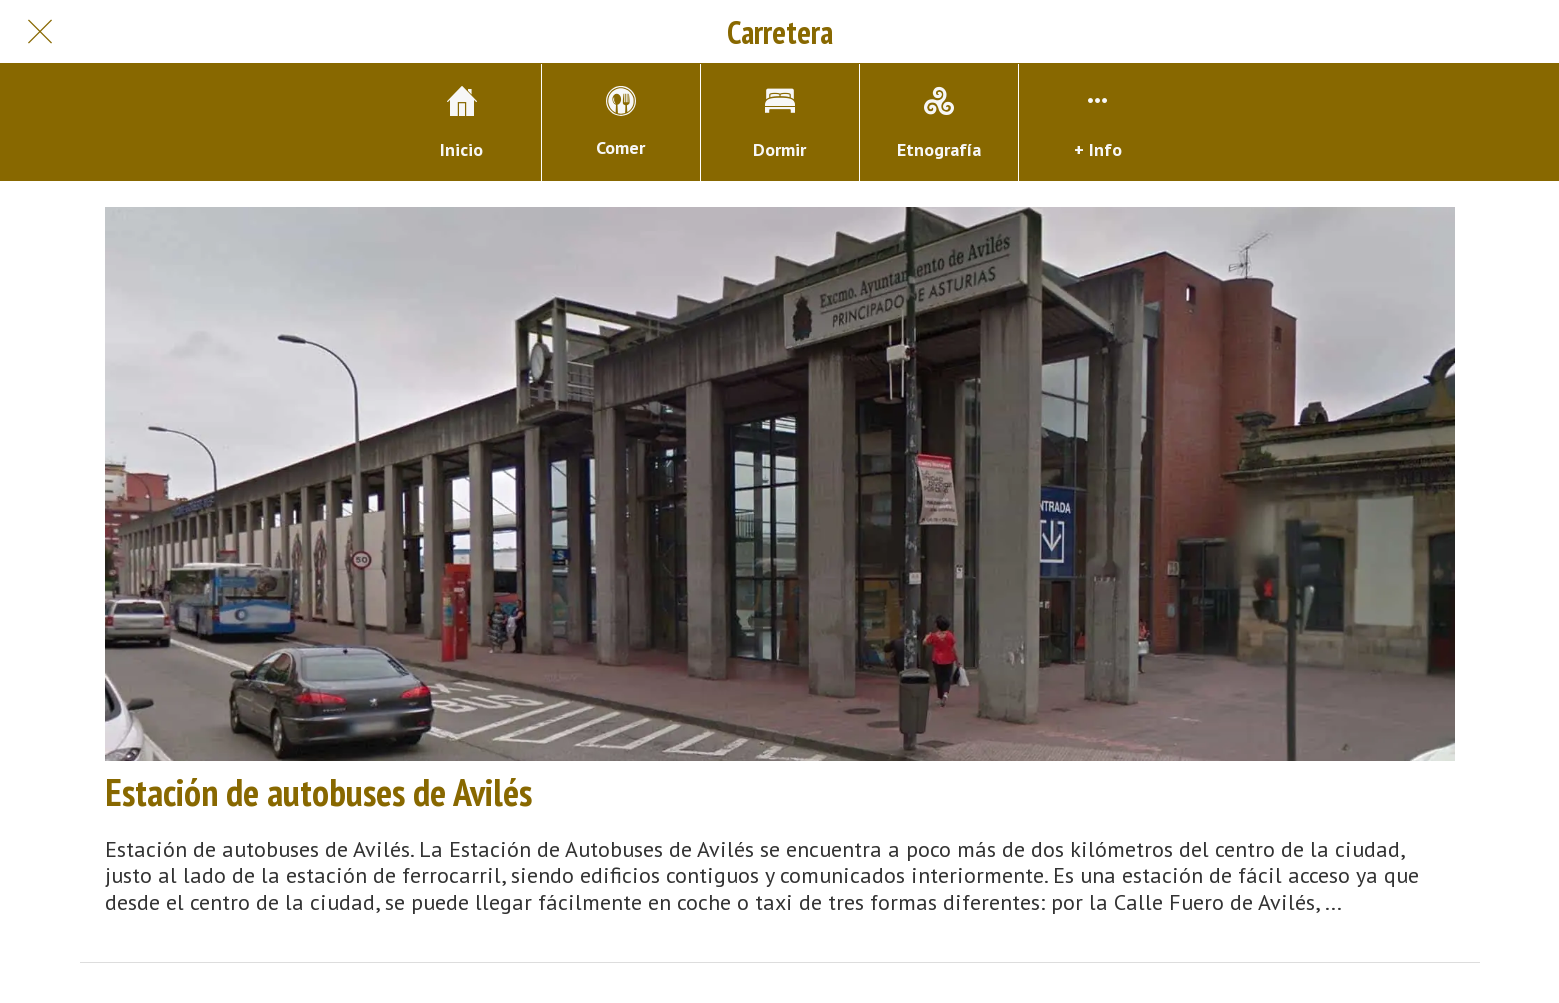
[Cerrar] (40, 32)
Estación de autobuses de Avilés (318, 792)
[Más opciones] (1098, 122)
